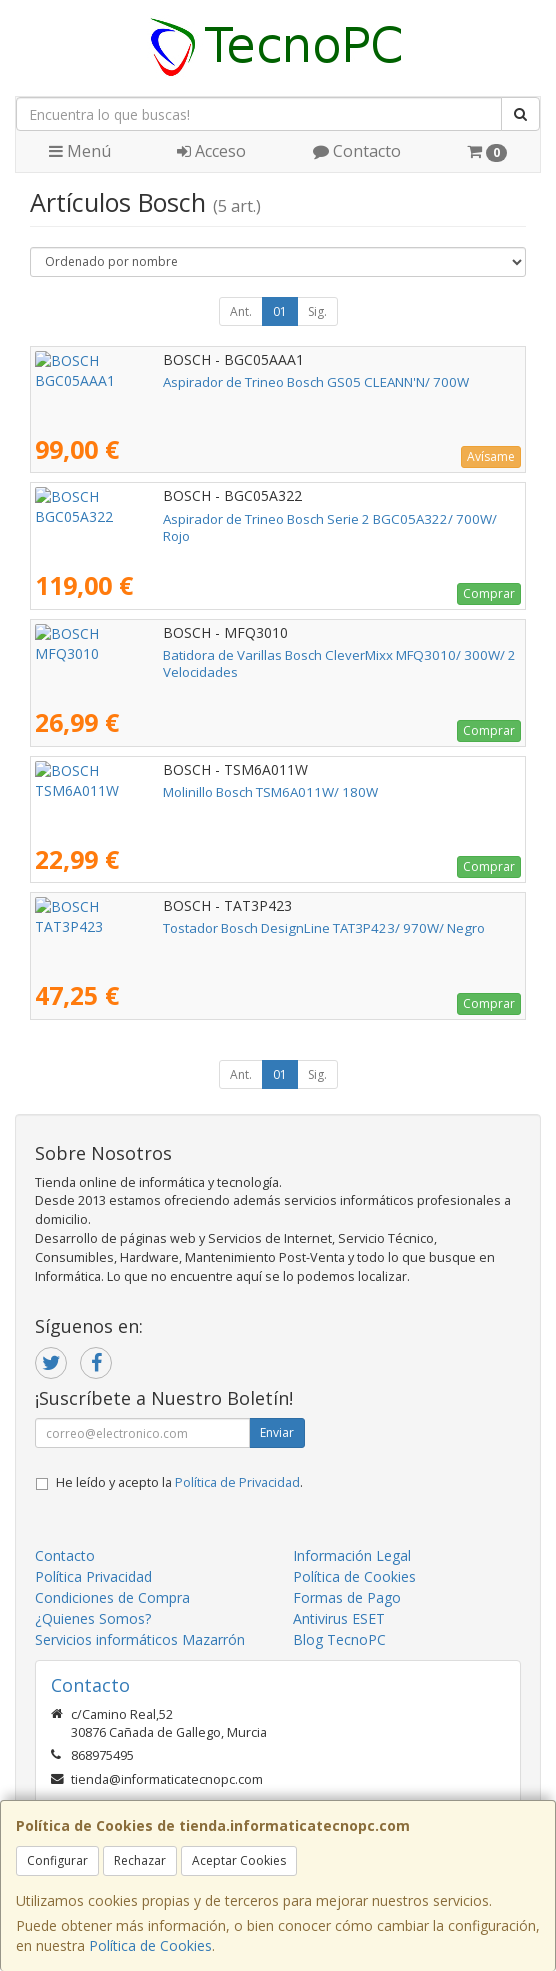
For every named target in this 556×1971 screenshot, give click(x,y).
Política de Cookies (150, 1945)
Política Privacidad (93, 1576)
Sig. (317, 311)
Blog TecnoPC (339, 1639)
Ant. (241, 311)
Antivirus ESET (339, 1618)
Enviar (277, 1432)
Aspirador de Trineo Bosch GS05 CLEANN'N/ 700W (188, 382)
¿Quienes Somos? (93, 1618)
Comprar (489, 593)
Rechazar (140, 1860)
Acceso (211, 151)
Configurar (57, 1860)
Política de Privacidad (237, 1482)
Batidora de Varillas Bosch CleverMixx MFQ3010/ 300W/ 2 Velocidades (250, 655)
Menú (80, 151)
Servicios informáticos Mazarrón (140, 1639)
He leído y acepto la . (179, 1482)
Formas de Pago (347, 1597)
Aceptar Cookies (239, 1860)
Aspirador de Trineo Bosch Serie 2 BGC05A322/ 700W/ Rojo (217, 519)
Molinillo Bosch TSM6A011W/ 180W (142, 792)
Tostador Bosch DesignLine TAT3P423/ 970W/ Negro (196, 928)
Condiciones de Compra (112, 1597)
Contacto (357, 151)
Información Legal (352, 1555)
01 (280, 311)
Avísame (491, 456)
